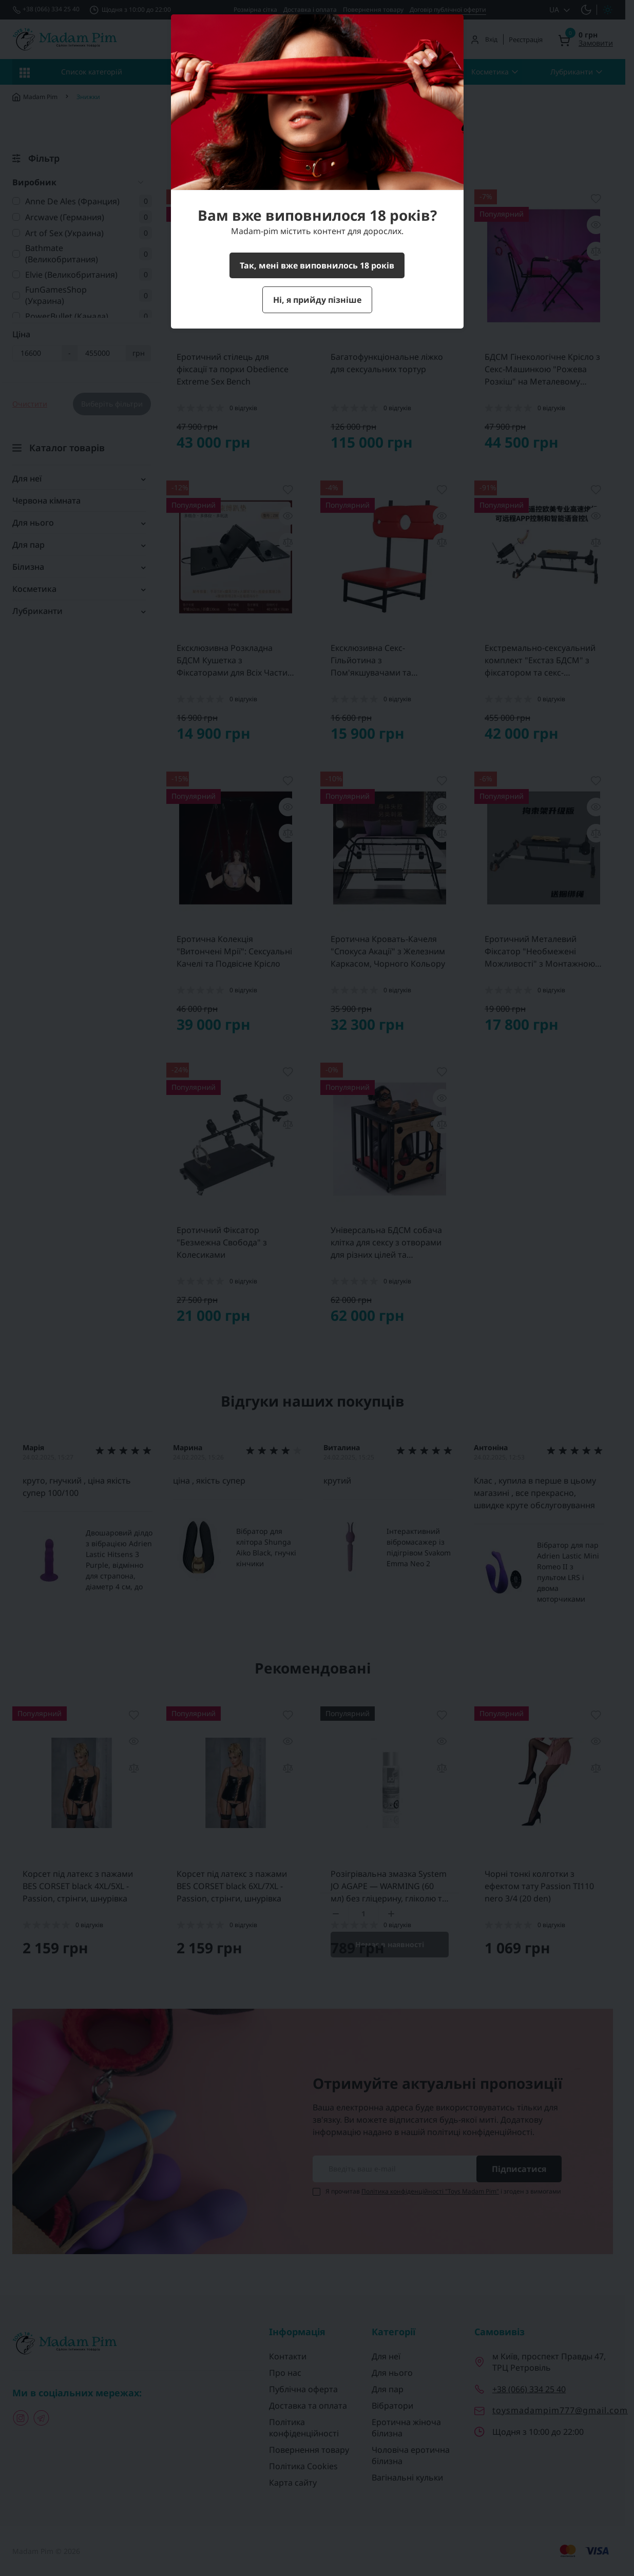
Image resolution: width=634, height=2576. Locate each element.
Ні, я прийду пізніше (317, 299)
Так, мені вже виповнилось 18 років (317, 265)
